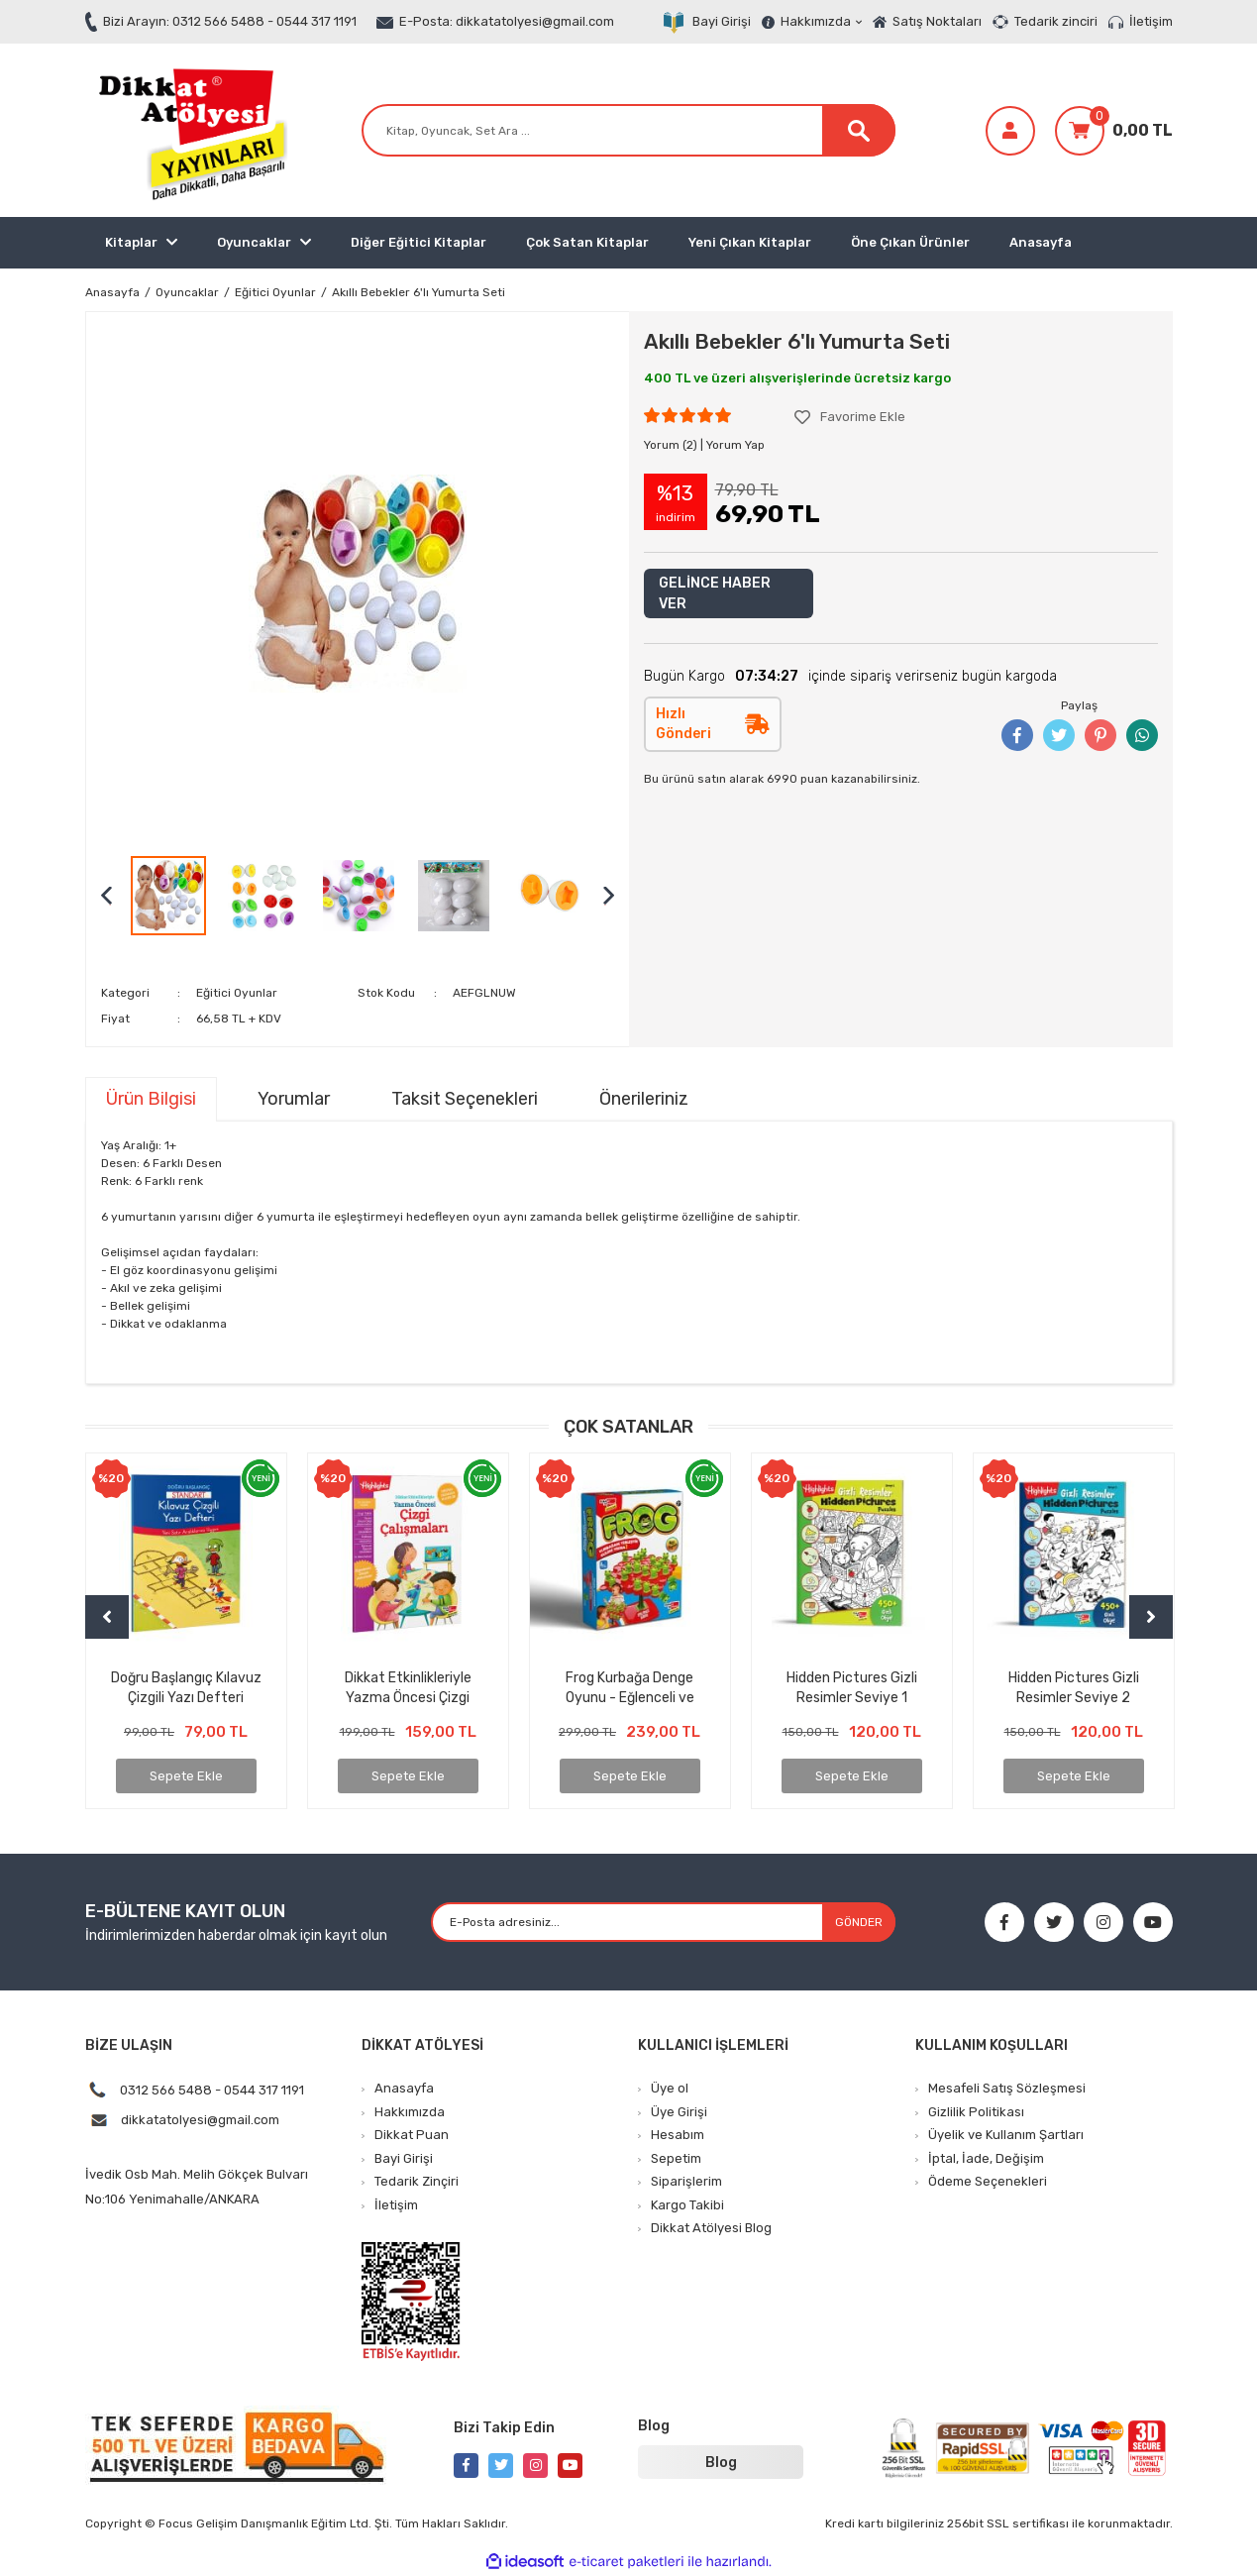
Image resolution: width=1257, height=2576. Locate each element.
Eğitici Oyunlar (236, 993)
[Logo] (189, 130)
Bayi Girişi (721, 21)
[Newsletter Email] (663, 1922)
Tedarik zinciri (1056, 21)
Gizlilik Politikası (976, 2111)
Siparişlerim (686, 2181)
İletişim (1151, 21)
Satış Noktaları (937, 21)
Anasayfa (1040, 242)
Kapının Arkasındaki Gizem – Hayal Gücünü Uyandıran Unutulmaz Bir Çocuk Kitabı (630, 1687)
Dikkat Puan (411, 2134)
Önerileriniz (643, 1099)
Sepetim (676, 2158)
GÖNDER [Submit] (859, 1922)
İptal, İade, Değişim (986, 2158)
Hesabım (677, 2134)
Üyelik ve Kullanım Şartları (1006, 2134)
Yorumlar (294, 1099)
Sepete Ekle (186, 1776)
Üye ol (669, 2088)
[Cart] (1114, 131)
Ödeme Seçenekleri (987, 2181)
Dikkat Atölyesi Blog (711, 2227)
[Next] (1151, 1617)
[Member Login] (1010, 131)
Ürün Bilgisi (151, 1099)
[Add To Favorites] (849, 417)
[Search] (628, 130)
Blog (721, 2462)
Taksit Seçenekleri (464, 1099)
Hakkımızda (821, 21)
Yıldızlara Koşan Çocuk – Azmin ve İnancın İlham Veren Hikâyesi (408, 1687)
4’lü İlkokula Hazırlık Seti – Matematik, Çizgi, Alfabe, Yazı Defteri (852, 1687)
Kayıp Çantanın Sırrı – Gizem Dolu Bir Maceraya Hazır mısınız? (185, 1687)
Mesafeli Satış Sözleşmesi (1007, 2088)
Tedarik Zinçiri (416, 2181)
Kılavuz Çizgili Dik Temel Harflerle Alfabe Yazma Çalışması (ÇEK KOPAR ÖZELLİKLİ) (1073, 1687)
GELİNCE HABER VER (715, 593)
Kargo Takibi (687, 2205)
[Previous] (107, 1617)
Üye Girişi (679, 2111)
